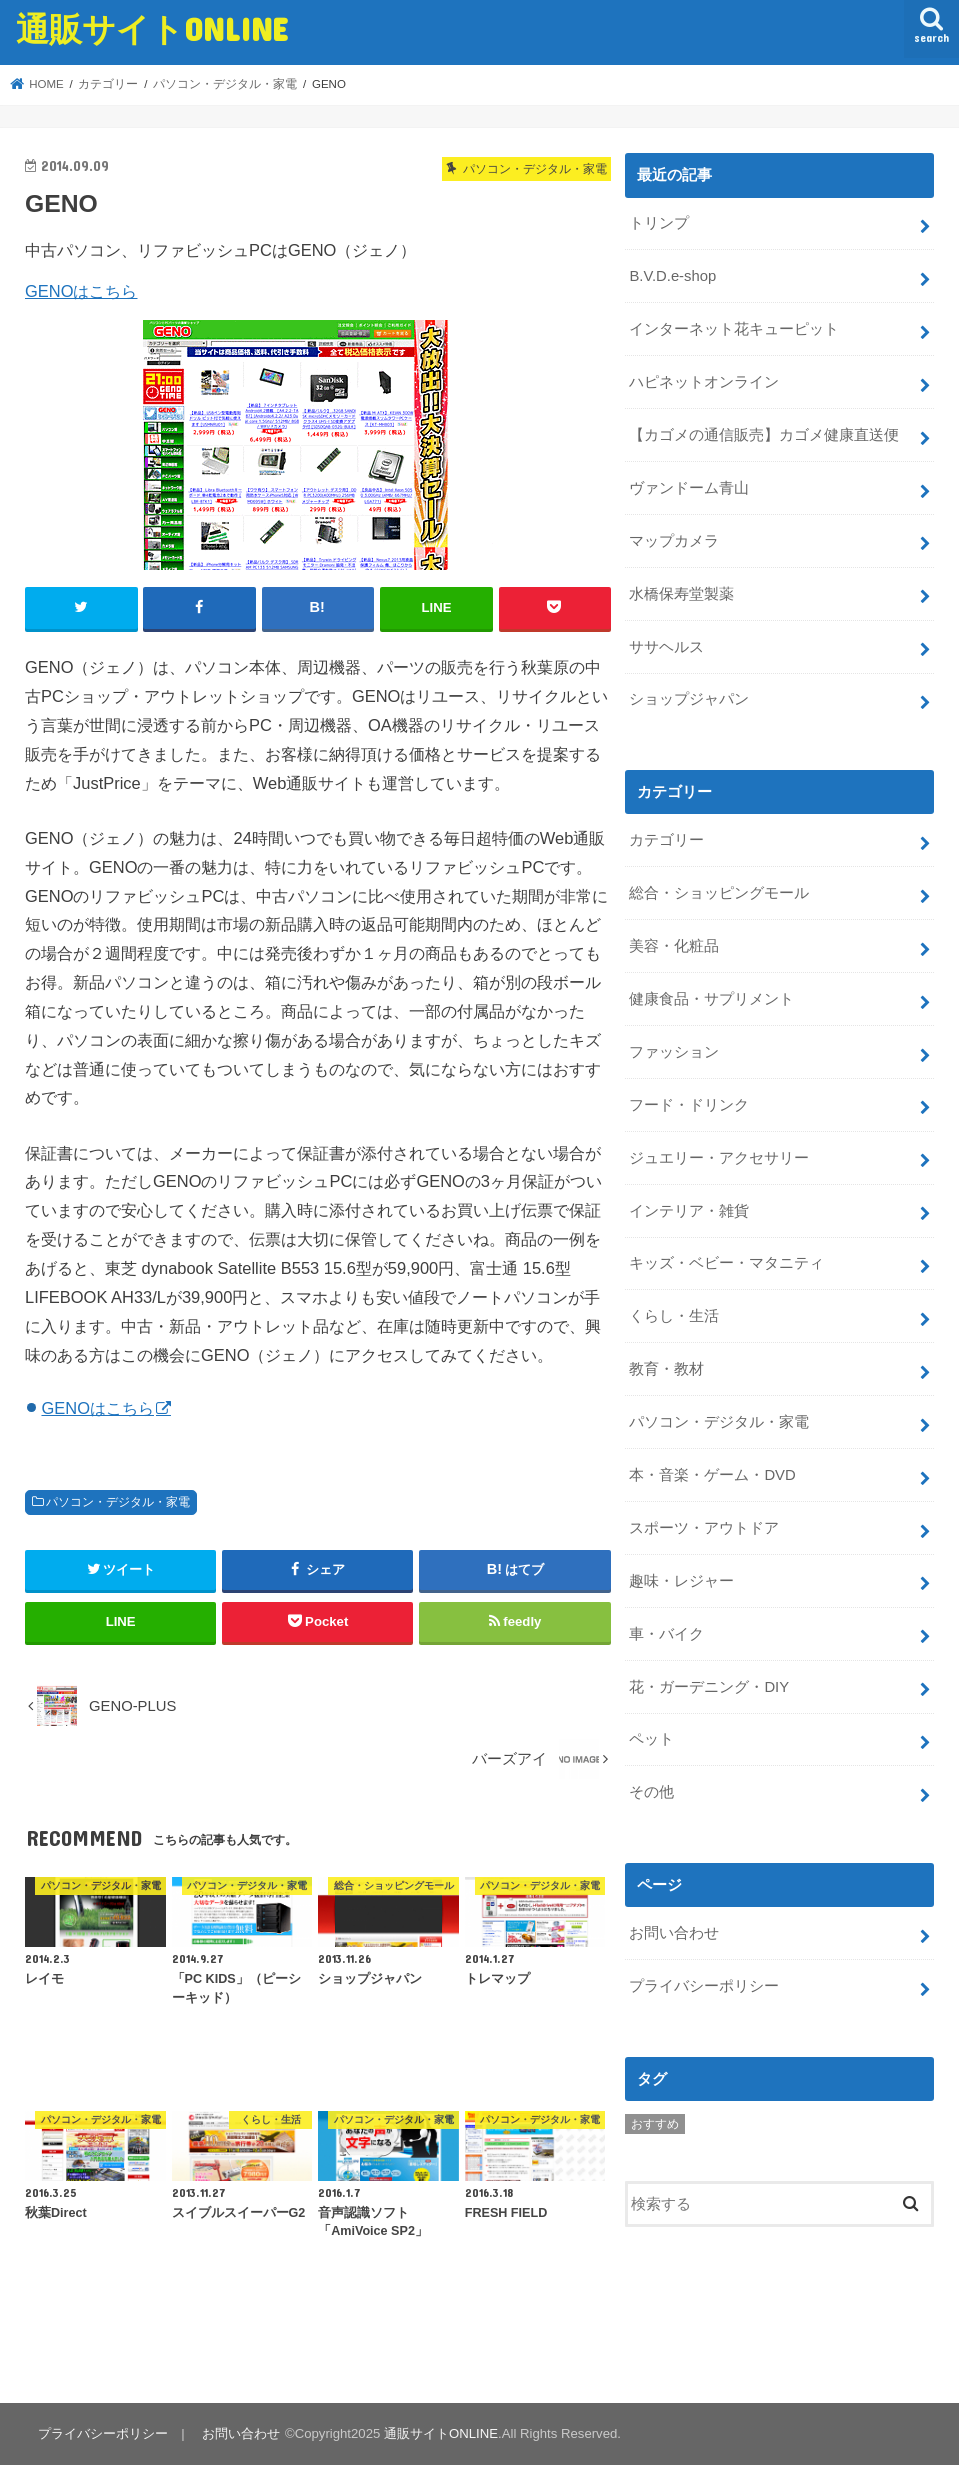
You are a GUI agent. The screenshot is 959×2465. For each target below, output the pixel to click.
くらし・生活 (674, 1316)
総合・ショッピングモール (719, 893)
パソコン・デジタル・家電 (118, 1502)
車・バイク (666, 1634)
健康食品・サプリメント (711, 999)
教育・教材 (666, 1369)
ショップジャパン (689, 699)
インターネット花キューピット (734, 329)
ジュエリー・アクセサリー (719, 1158)
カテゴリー (666, 840)
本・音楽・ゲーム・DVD (712, 1475)
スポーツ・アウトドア (704, 1528)
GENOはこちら (81, 291)
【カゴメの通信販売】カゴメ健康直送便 (764, 435)
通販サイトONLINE (152, 28)
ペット (651, 1739)
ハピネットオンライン (704, 382)
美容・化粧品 (674, 946)
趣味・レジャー (681, 1581)
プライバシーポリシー (704, 1986)
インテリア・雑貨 (689, 1211)
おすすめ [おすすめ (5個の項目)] (655, 2124)
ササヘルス (666, 647)
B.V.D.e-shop (672, 276)
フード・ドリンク (689, 1105)
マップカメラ (674, 541)
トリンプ (659, 223)
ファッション (674, 1052)
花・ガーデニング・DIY (709, 1687)
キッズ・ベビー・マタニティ (726, 1263)
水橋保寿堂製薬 (681, 594)
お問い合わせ (674, 1933)
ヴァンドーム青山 (689, 488)
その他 (651, 1792)
